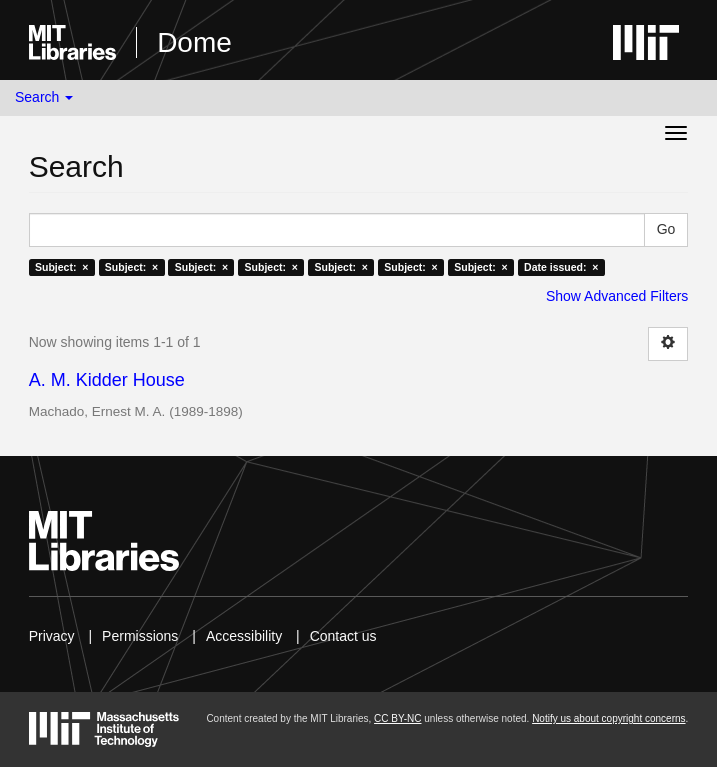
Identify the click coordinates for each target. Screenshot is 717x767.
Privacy (52, 636)
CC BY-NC (397, 718)
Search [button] (44, 97)
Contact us (343, 636)
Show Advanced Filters (617, 296)
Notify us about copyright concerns (608, 718)
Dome (194, 42)
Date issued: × (561, 267)
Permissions (140, 636)
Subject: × (61, 267)
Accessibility (244, 636)
